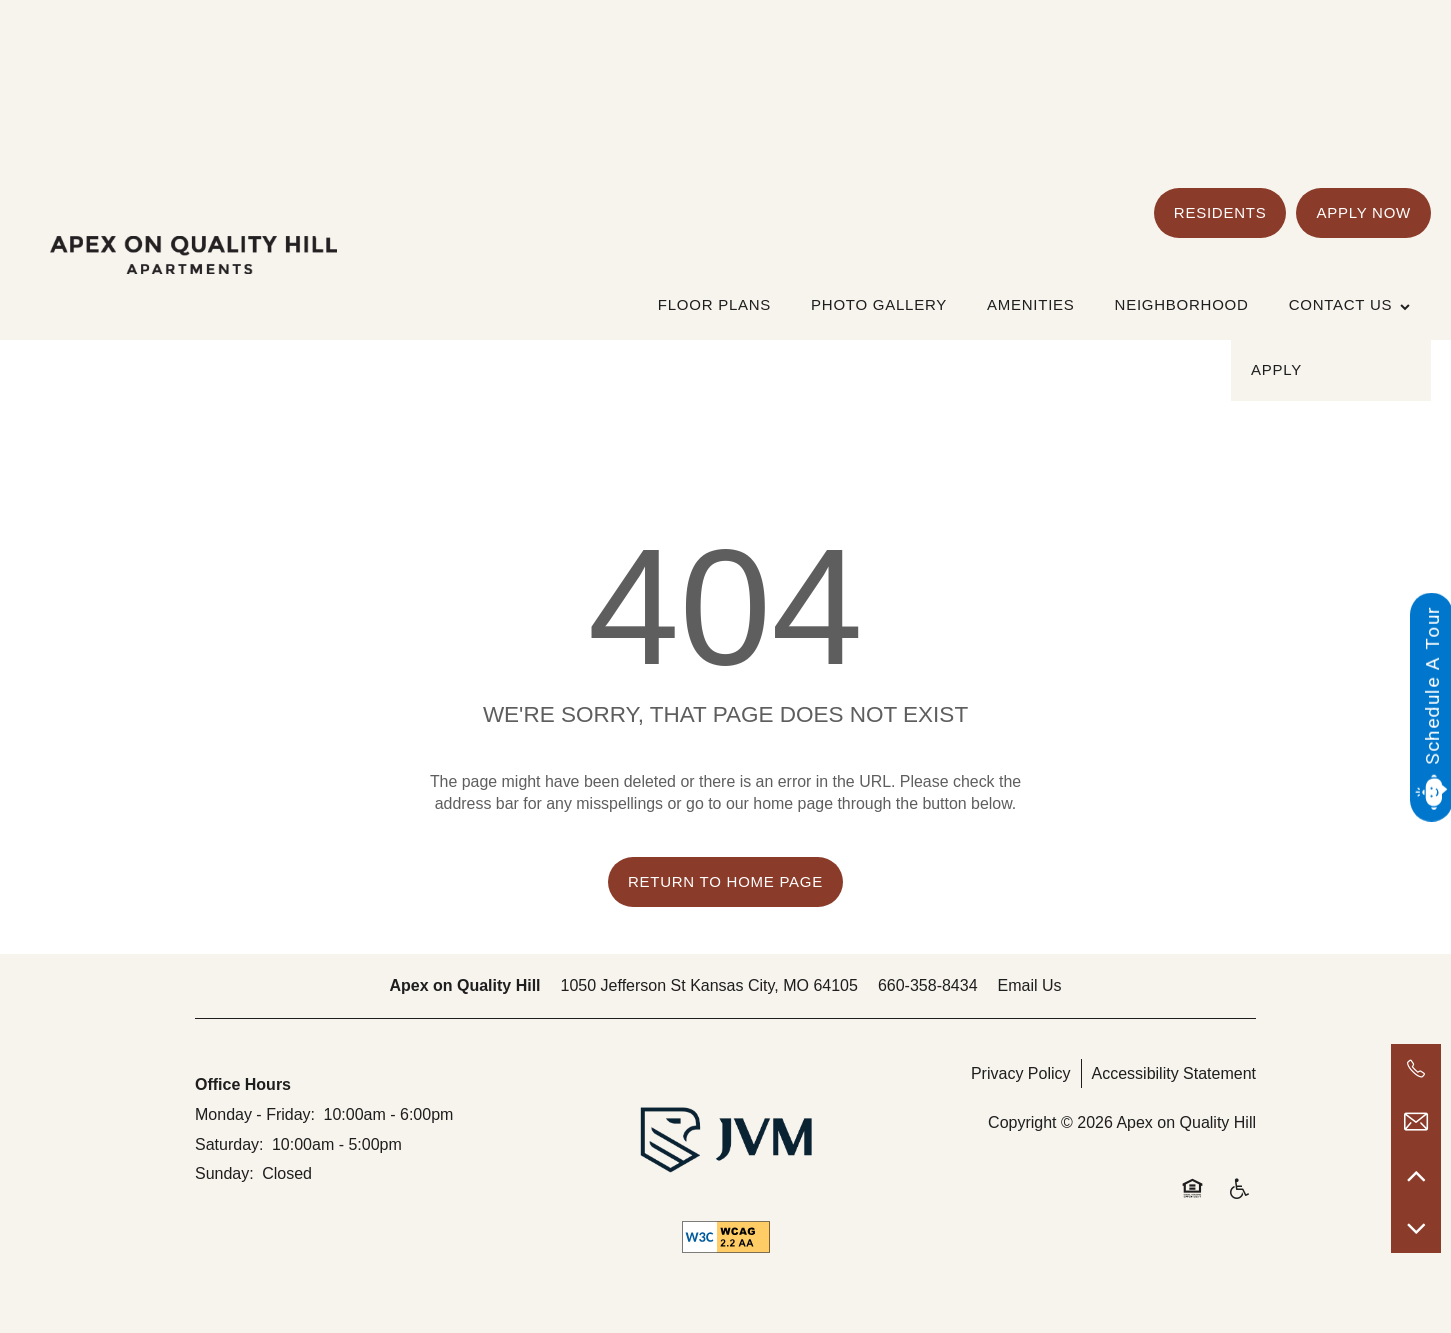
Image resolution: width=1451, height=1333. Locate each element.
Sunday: (224, 1173)
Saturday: (229, 1144)
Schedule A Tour (1431, 686)
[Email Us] (1416, 1122)
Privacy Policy (1021, 1073)
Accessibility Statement (1174, 1073)
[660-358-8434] (1416, 1069)
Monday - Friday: (255, 1114)
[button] (1220, 213)
